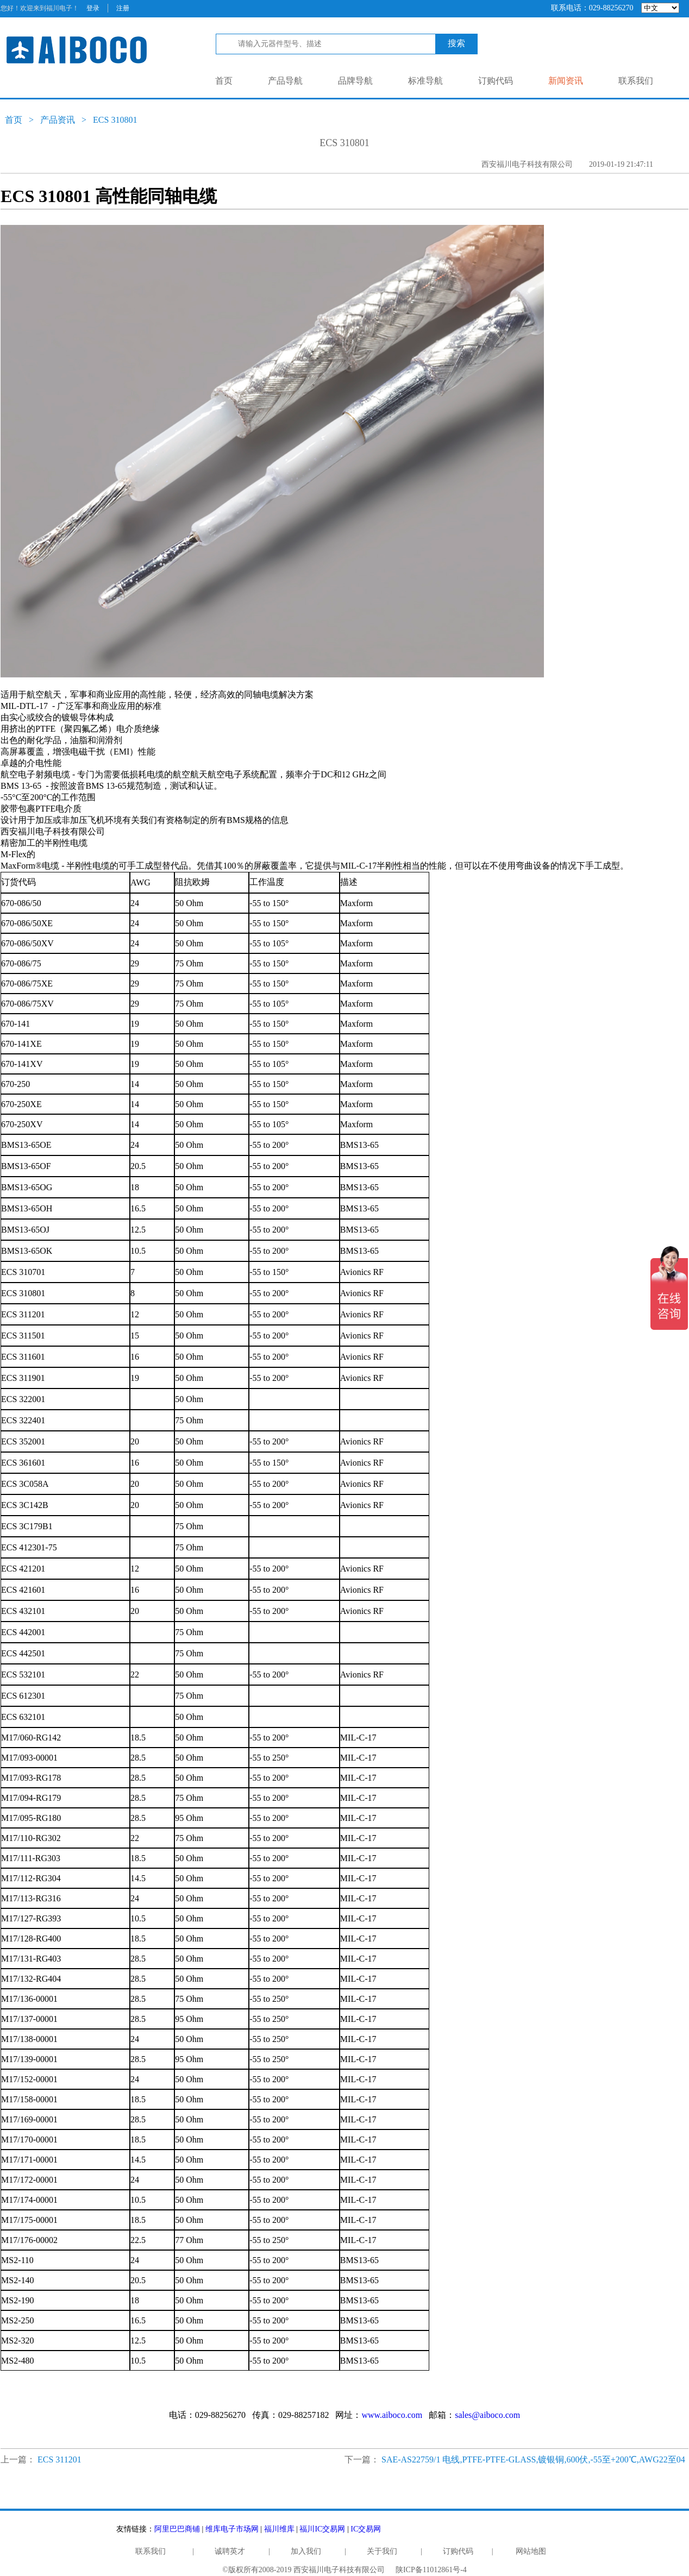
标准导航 (425, 80)
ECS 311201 (59, 2459)
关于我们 (382, 2551)
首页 (224, 80)
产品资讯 (57, 119)
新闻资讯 (565, 80)
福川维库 (279, 2529)
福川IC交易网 (322, 2529)
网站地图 (531, 2551)
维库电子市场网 (232, 2529)
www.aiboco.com (391, 2415)
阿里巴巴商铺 (177, 2529)
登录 (92, 8)
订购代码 (495, 80)
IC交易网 (365, 2529)
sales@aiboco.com (487, 2415)
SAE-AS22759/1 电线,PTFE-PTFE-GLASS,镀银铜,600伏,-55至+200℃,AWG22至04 (533, 2459)
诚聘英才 (230, 2551)
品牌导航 (355, 80)
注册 (122, 8)
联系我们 (635, 80)
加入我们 (306, 2551)
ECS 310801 (115, 119)
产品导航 (285, 80)
